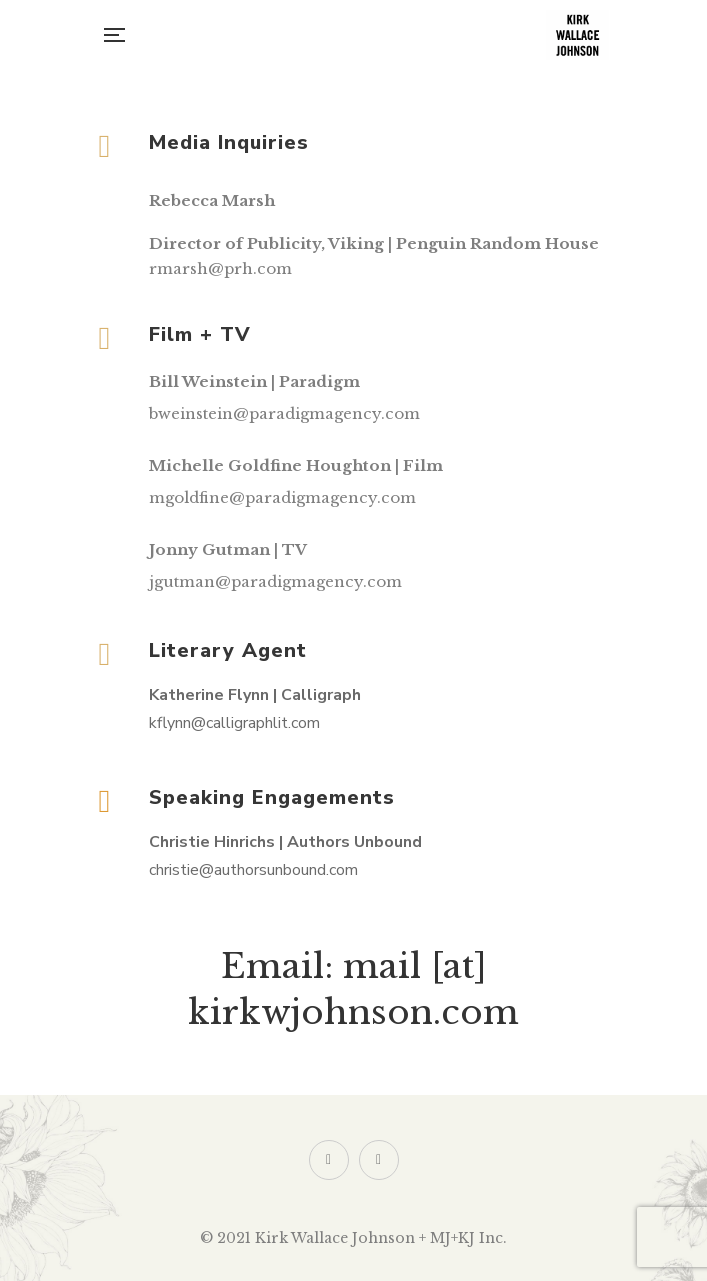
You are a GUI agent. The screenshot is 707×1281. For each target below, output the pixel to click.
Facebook (378, 1160)
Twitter (328, 1160)
